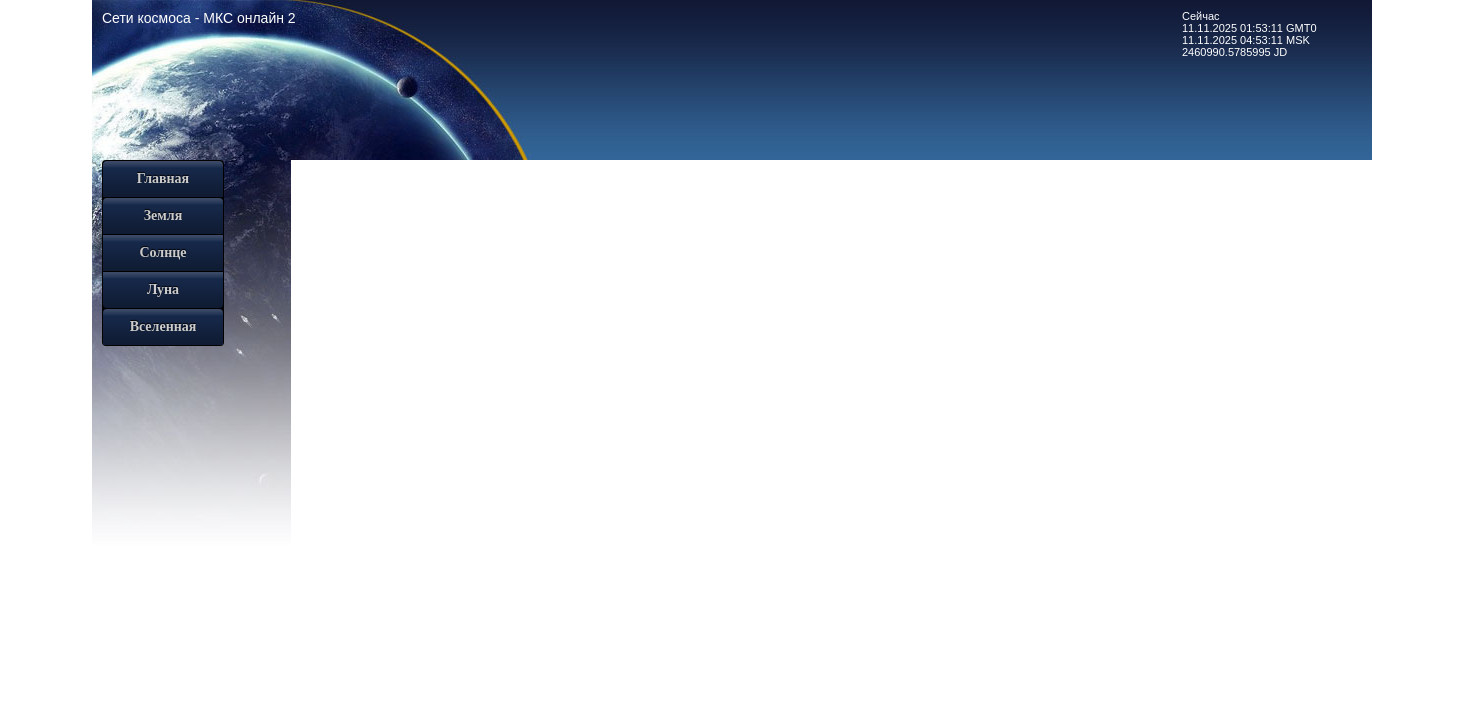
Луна (163, 289)
